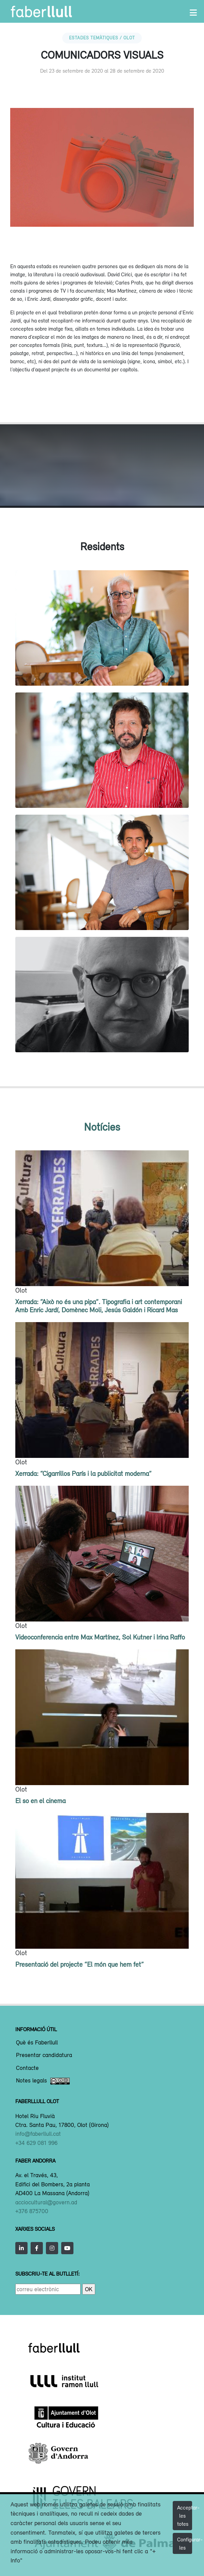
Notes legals (43, 2081)
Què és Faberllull (37, 2043)
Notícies (102, 1126)
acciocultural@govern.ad (46, 2202)
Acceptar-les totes (184, 2515)
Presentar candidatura (44, 2055)
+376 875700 (31, 2211)
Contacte (27, 2068)
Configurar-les (184, 2543)
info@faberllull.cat (38, 2133)
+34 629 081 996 (36, 2142)
